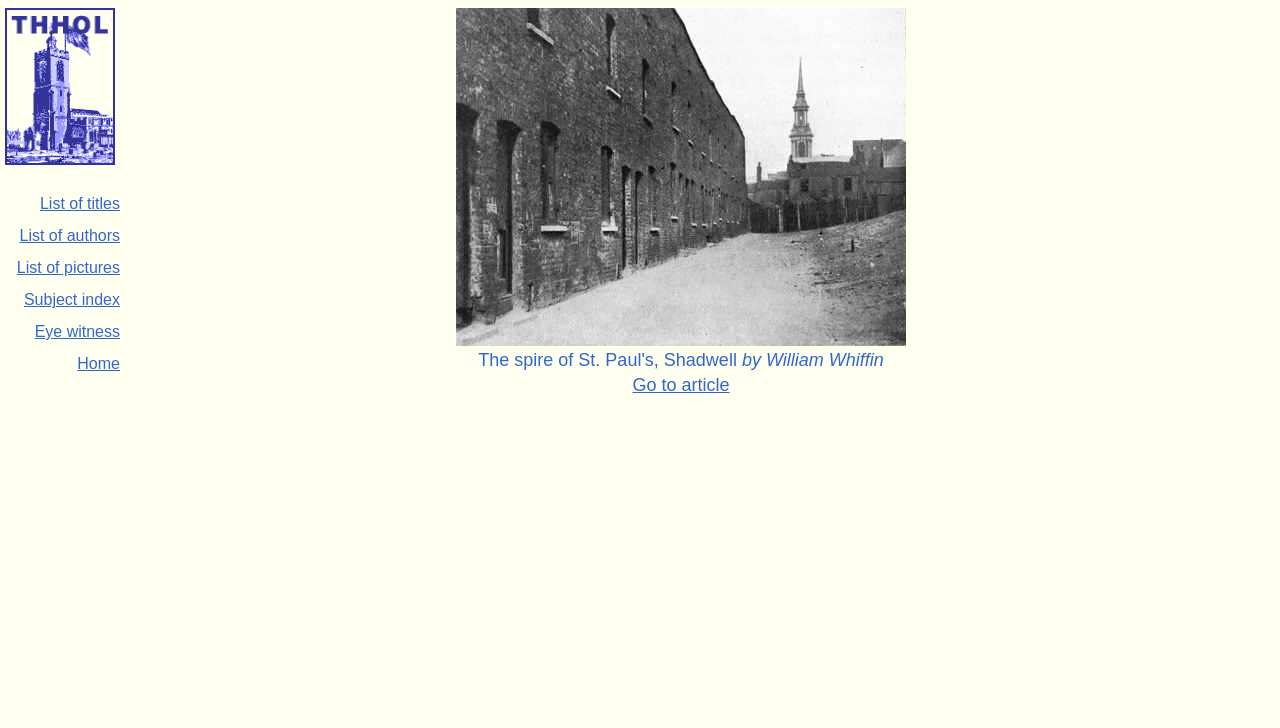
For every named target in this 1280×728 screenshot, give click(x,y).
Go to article (681, 385)
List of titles (80, 203)
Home (98, 363)
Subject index (72, 299)
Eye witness (77, 331)
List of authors (70, 235)
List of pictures (68, 267)
